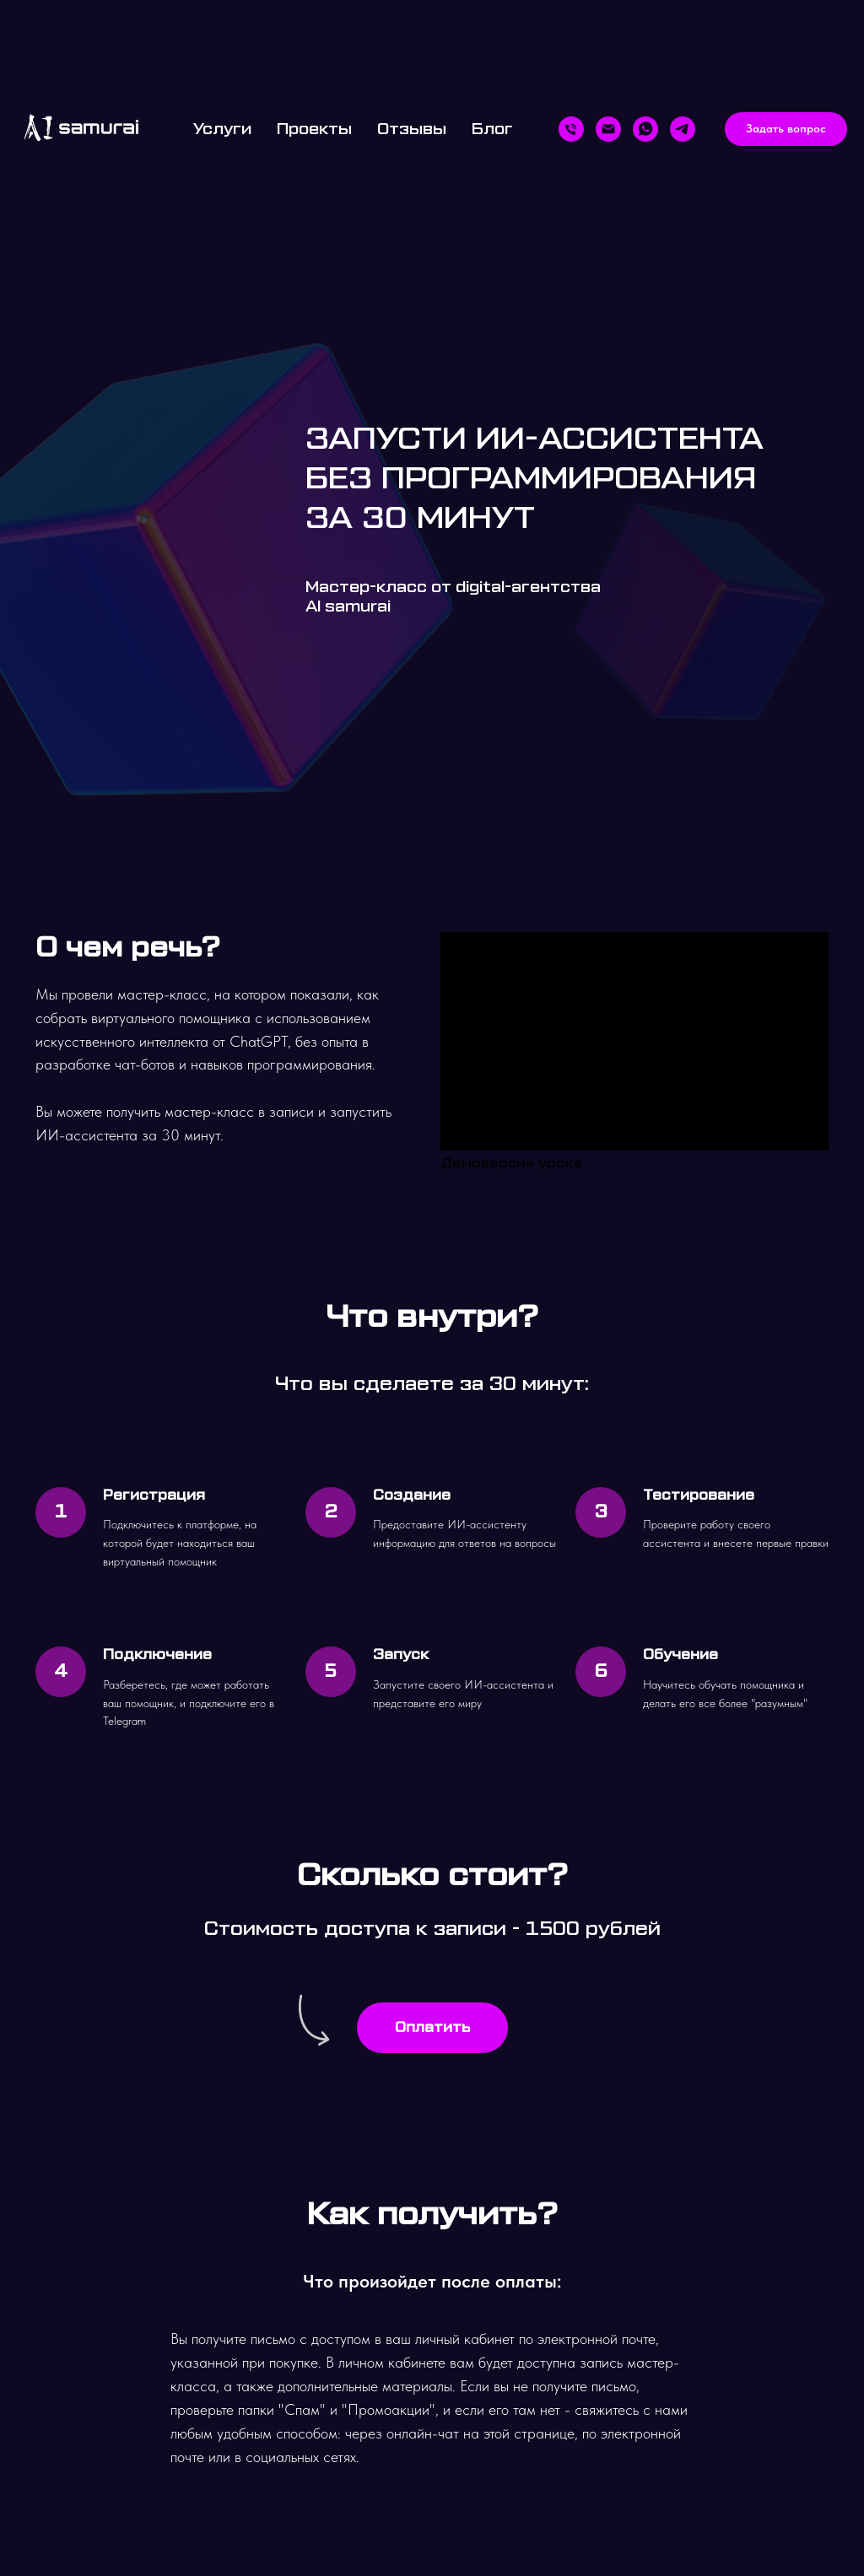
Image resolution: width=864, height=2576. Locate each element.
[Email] (608, 129)
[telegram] (682, 129)
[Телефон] (571, 129)
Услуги (222, 129)
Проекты (314, 129)
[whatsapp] (645, 129)
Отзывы (411, 129)
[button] (786, 129)
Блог (492, 129)
